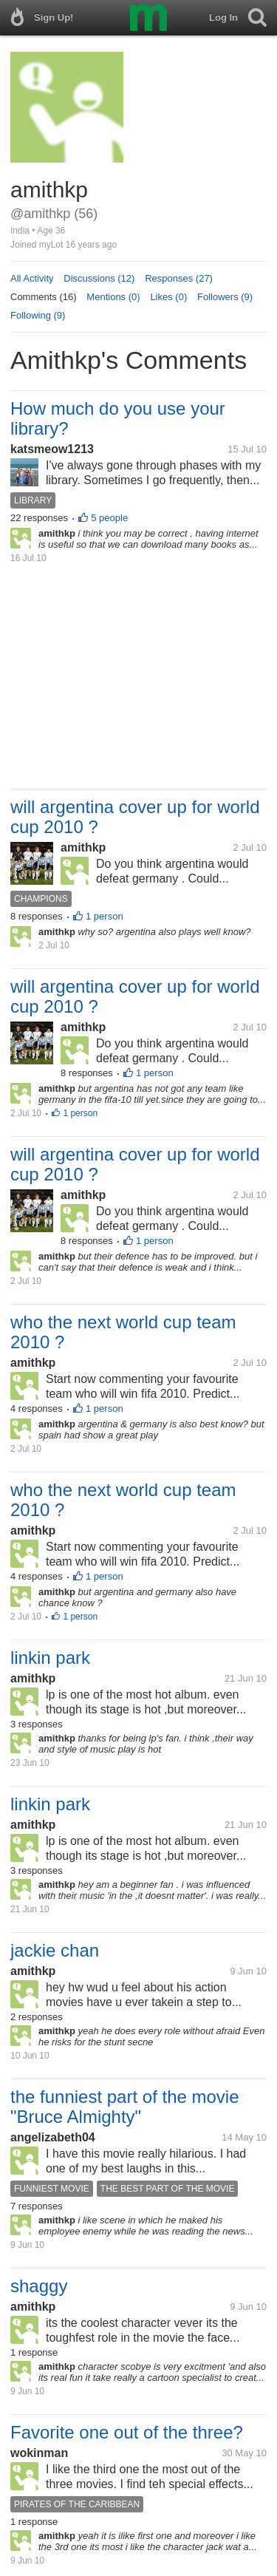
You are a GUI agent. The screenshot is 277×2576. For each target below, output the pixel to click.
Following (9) (37, 315)
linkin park (50, 1658)
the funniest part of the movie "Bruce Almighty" (124, 2107)
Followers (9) (225, 296)
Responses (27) (179, 278)
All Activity (32, 278)
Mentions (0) (113, 296)
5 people (109, 517)
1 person (104, 916)
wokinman (39, 2453)
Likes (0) (168, 296)
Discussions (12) (99, 278)
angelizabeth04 (52, 2137)
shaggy (38, 2286)
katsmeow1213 (52, 449)
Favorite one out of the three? (126, 2432)
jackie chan (54, 1950)
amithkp (83, 847)
